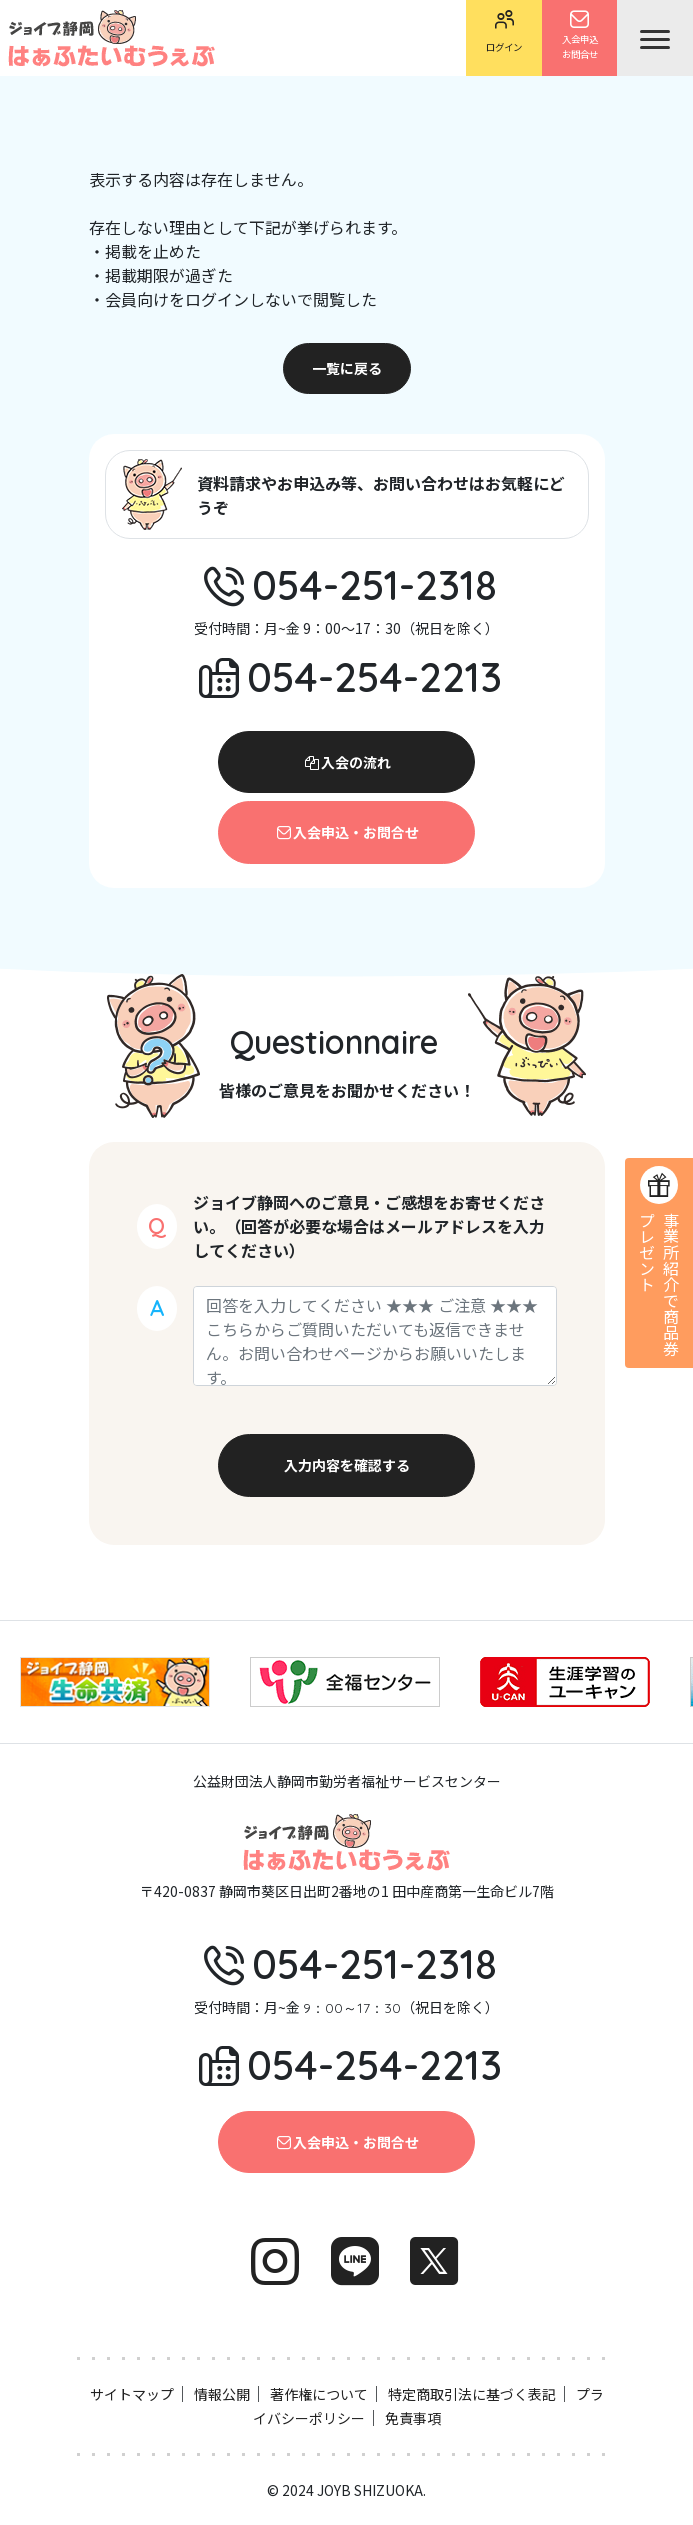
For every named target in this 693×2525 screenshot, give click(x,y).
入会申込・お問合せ (347, 832)
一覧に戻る (347, 368)
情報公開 (222, 2394)
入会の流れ (347, 762)
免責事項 (413, 2418)
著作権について (319, 2394)
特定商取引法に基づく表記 (472, 2394)
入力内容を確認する (347, 1465)
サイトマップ (132, 2394)
